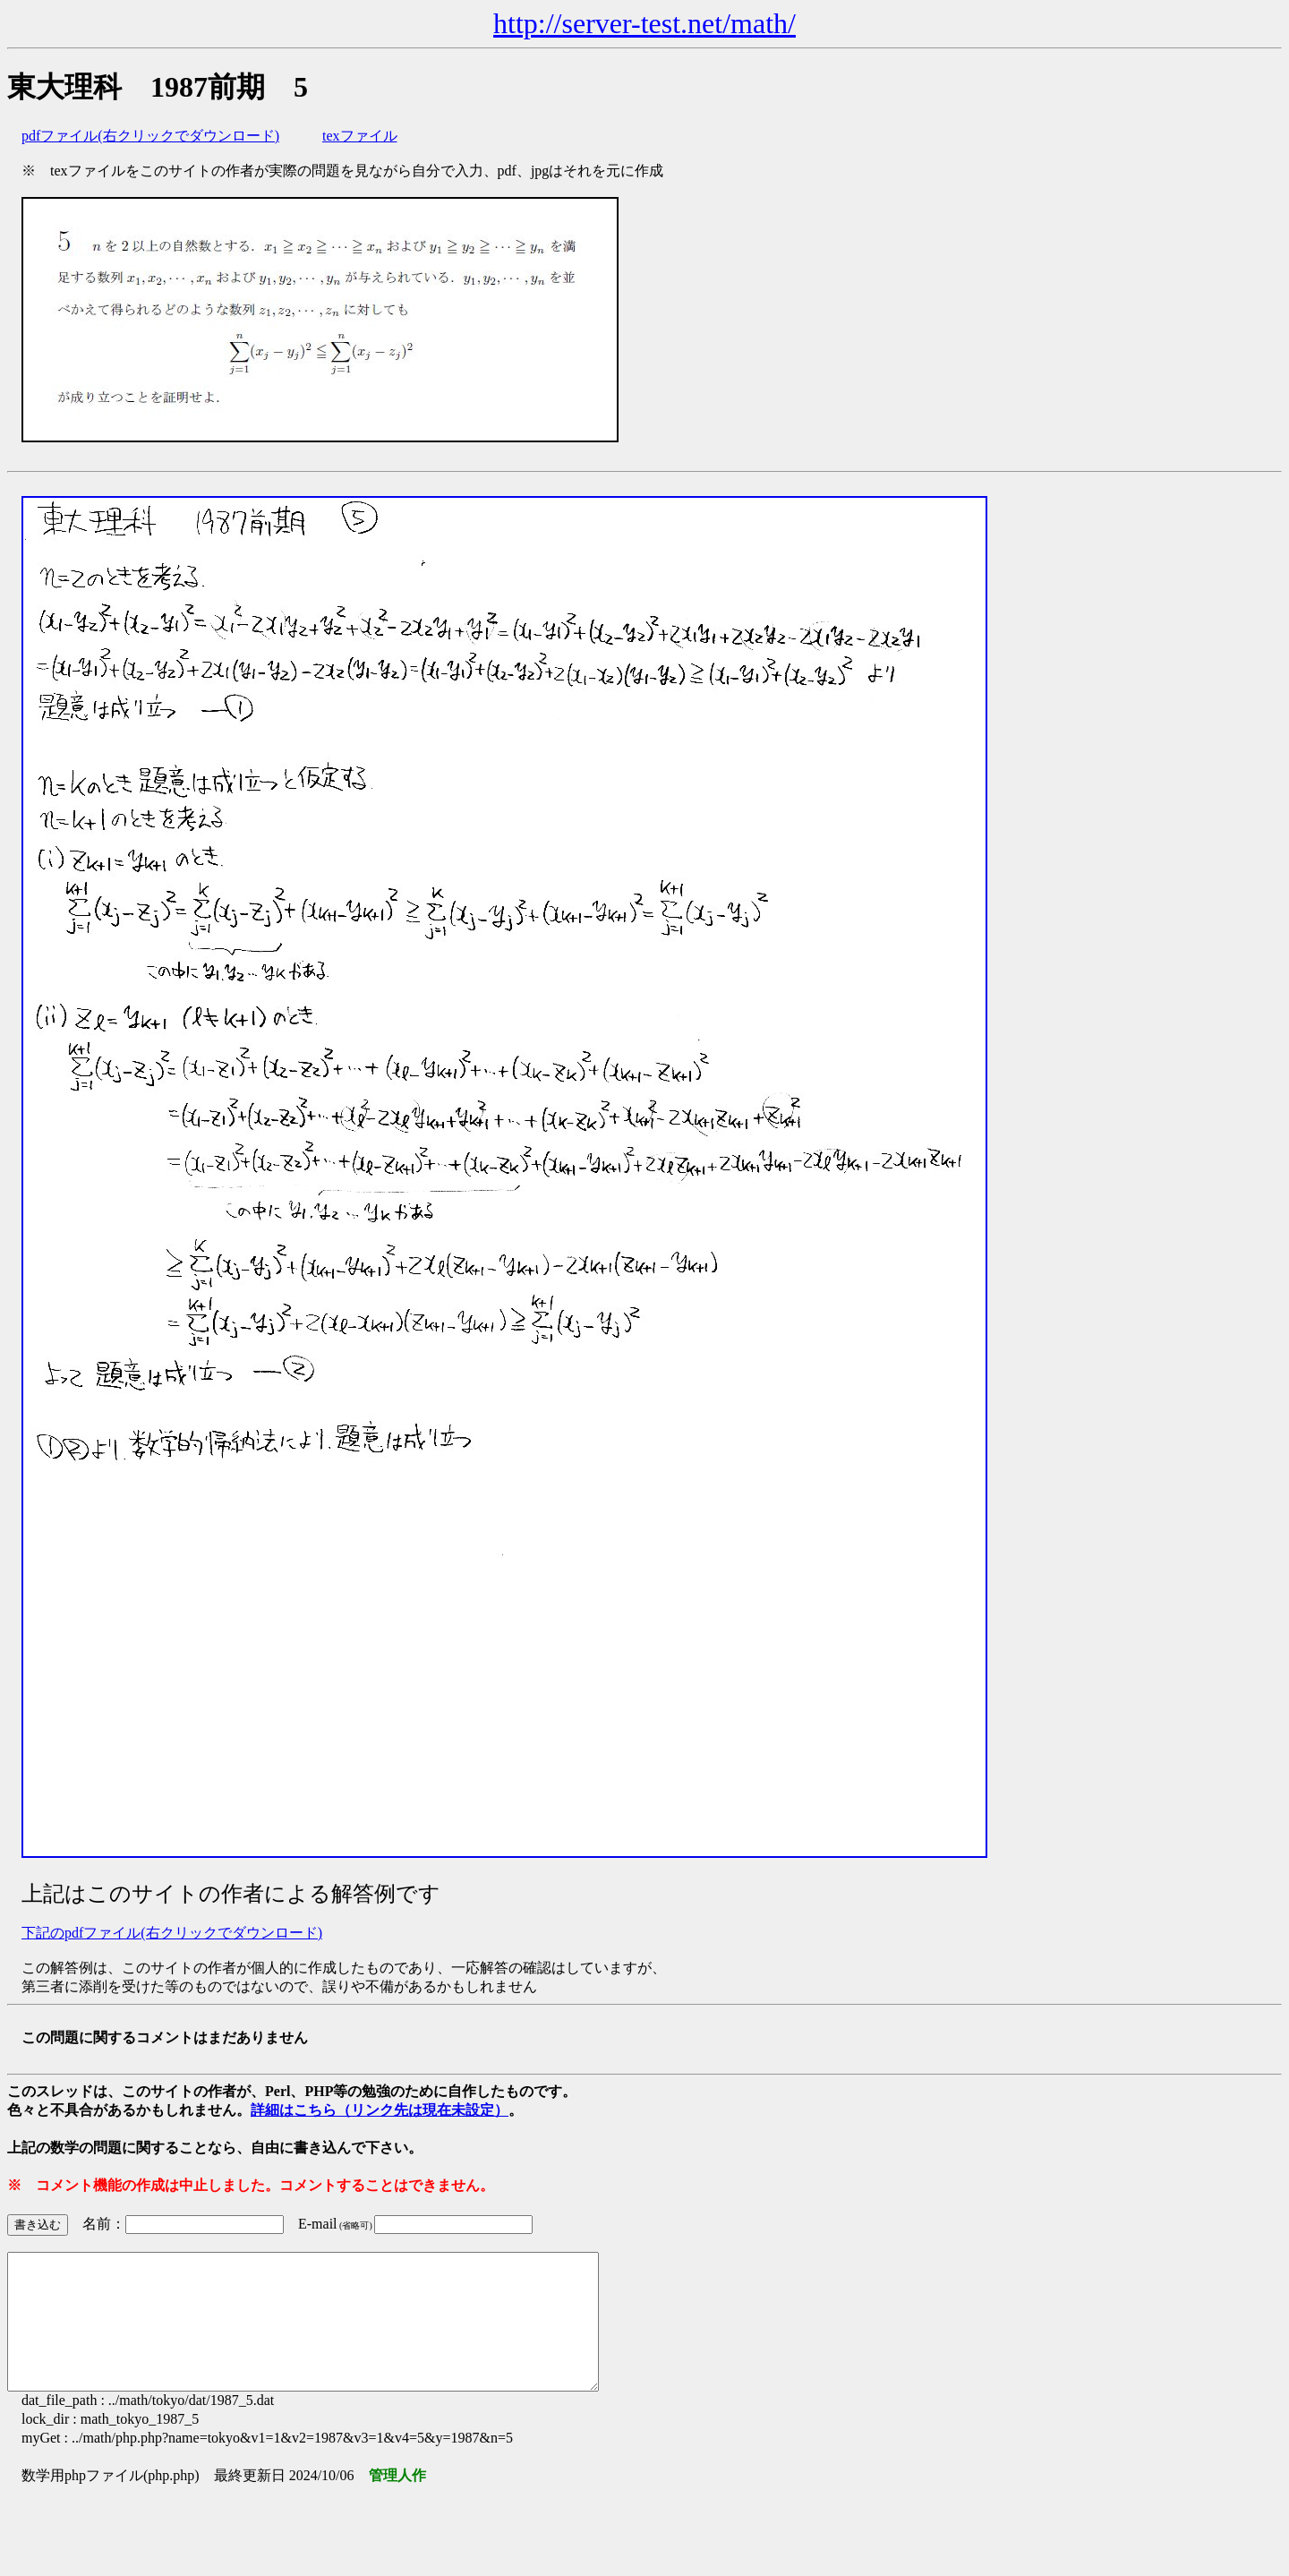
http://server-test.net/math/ (644, 23)
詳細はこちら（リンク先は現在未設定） (379, 2110)
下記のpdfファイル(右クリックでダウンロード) (171, 1932)
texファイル (359, 135)
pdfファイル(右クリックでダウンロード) (150, 135)
